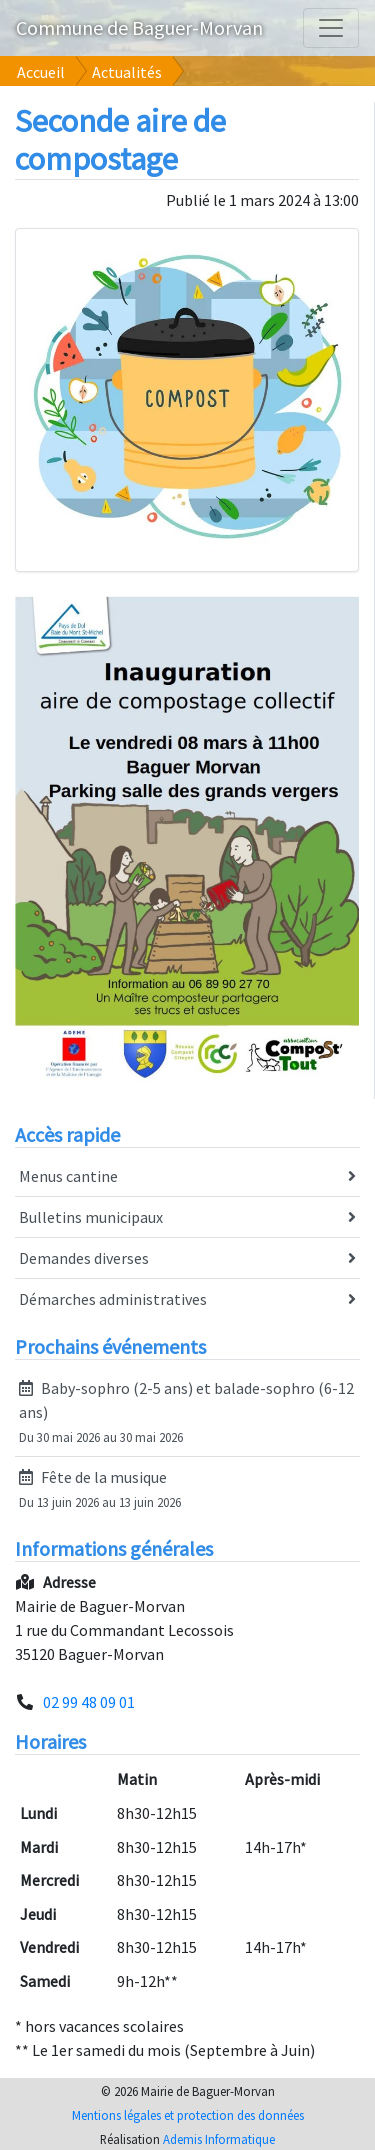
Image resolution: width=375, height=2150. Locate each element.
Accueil (41, 72)
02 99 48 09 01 (89, 1702)
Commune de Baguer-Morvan (139, 27)
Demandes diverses (187, 1259)
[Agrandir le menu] (331, 28)
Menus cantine (187, 1177)
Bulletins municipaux (187, 1218)
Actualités (127, 72)
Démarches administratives (187, 1300)
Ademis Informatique (219, 2139)
